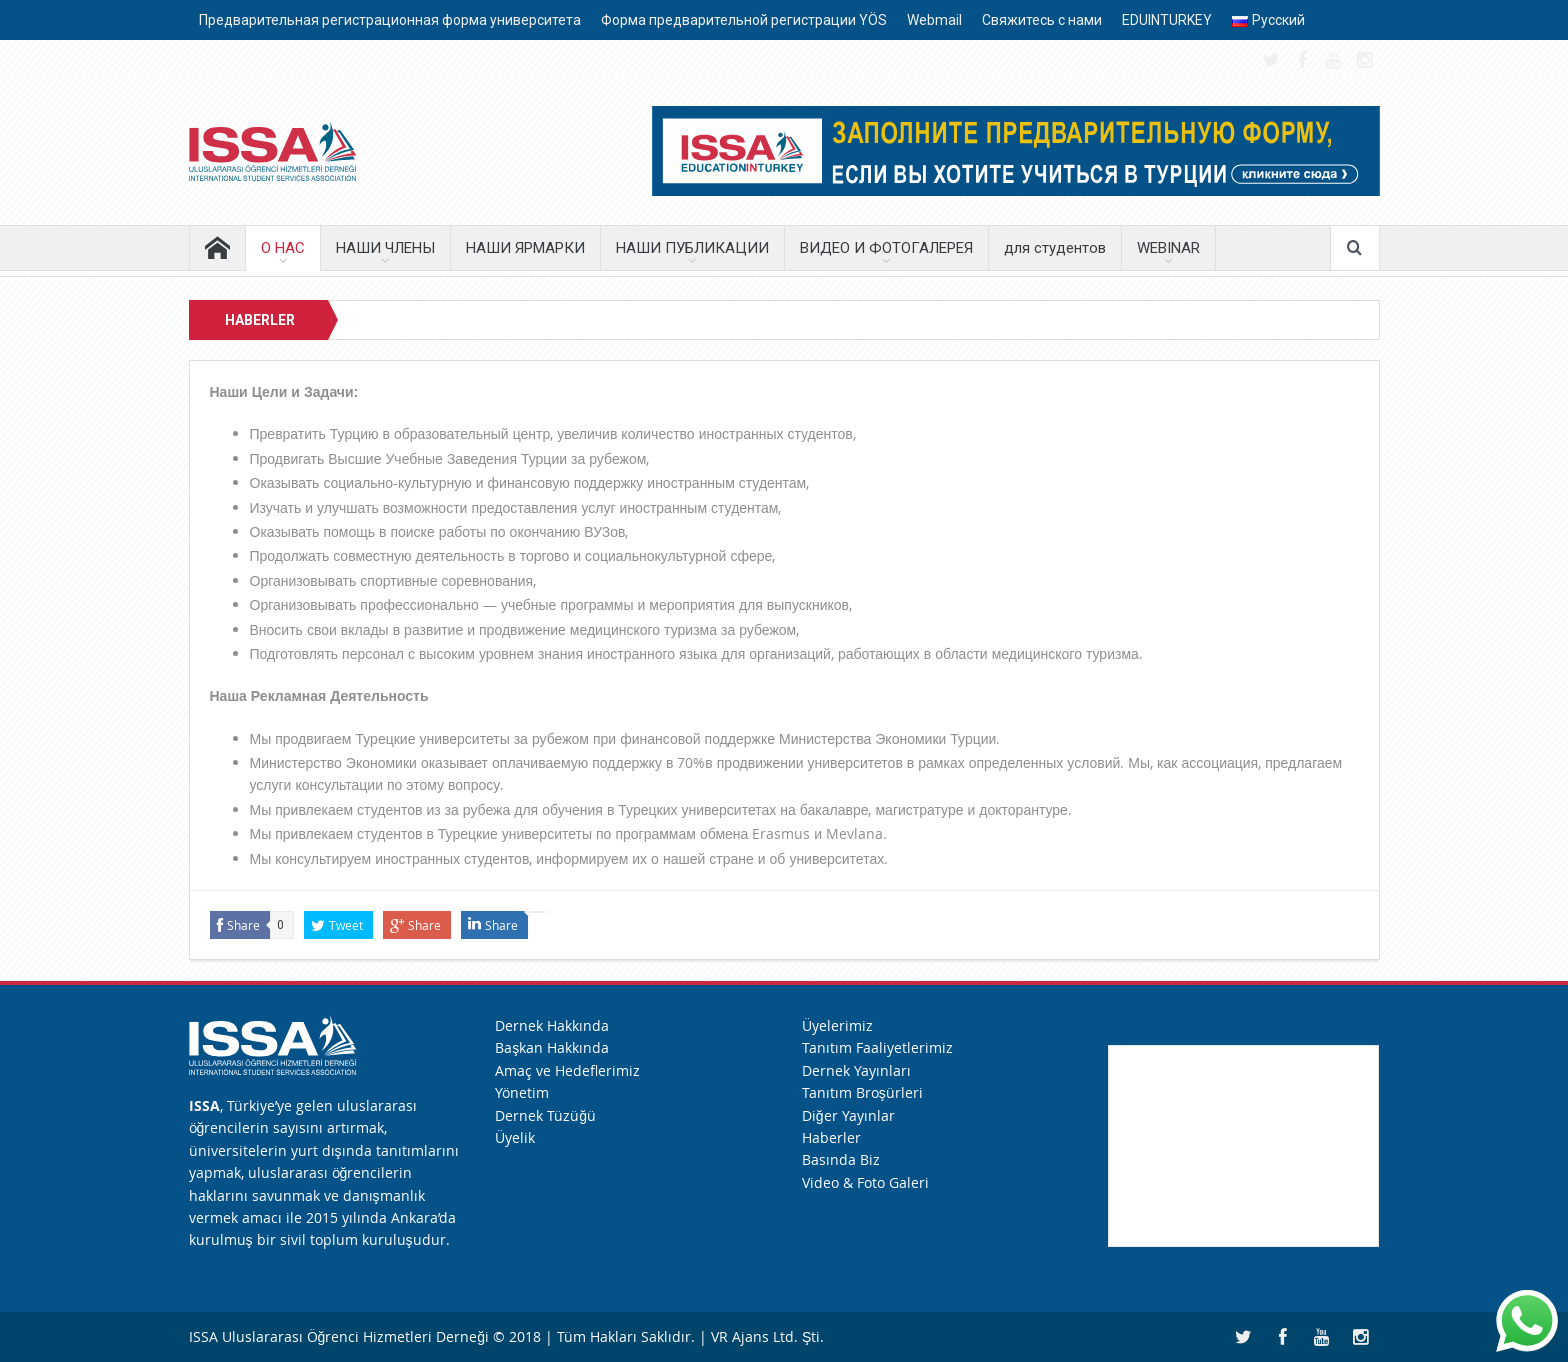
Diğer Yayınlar (848, 1115)
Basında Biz (841, 1159)
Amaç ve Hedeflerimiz (567, 1070)
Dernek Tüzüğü (545, 1115)
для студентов (1055, 248)
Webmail (934, 20)
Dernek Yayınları (856, 1070)
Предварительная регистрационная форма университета (390, 20)
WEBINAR (1168, 248)
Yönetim (522, 1092)
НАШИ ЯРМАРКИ (525, 248)
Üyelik (515, 1137)
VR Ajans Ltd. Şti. (767, 1336)
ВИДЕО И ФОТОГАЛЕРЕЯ (886, 248)
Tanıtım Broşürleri (862, 1092)
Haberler (831, 1137)
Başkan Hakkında (552, 1047)
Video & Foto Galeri (865, 1182)
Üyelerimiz (837, 1025)
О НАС (283, 248)
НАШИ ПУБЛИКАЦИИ (692, 248)
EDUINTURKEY (1167, 20)
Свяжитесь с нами (1042, 20)
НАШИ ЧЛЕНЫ (385, 248)
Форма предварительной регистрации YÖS (744, 20)
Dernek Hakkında (552, 1025)
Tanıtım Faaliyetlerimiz (877, 1047)
